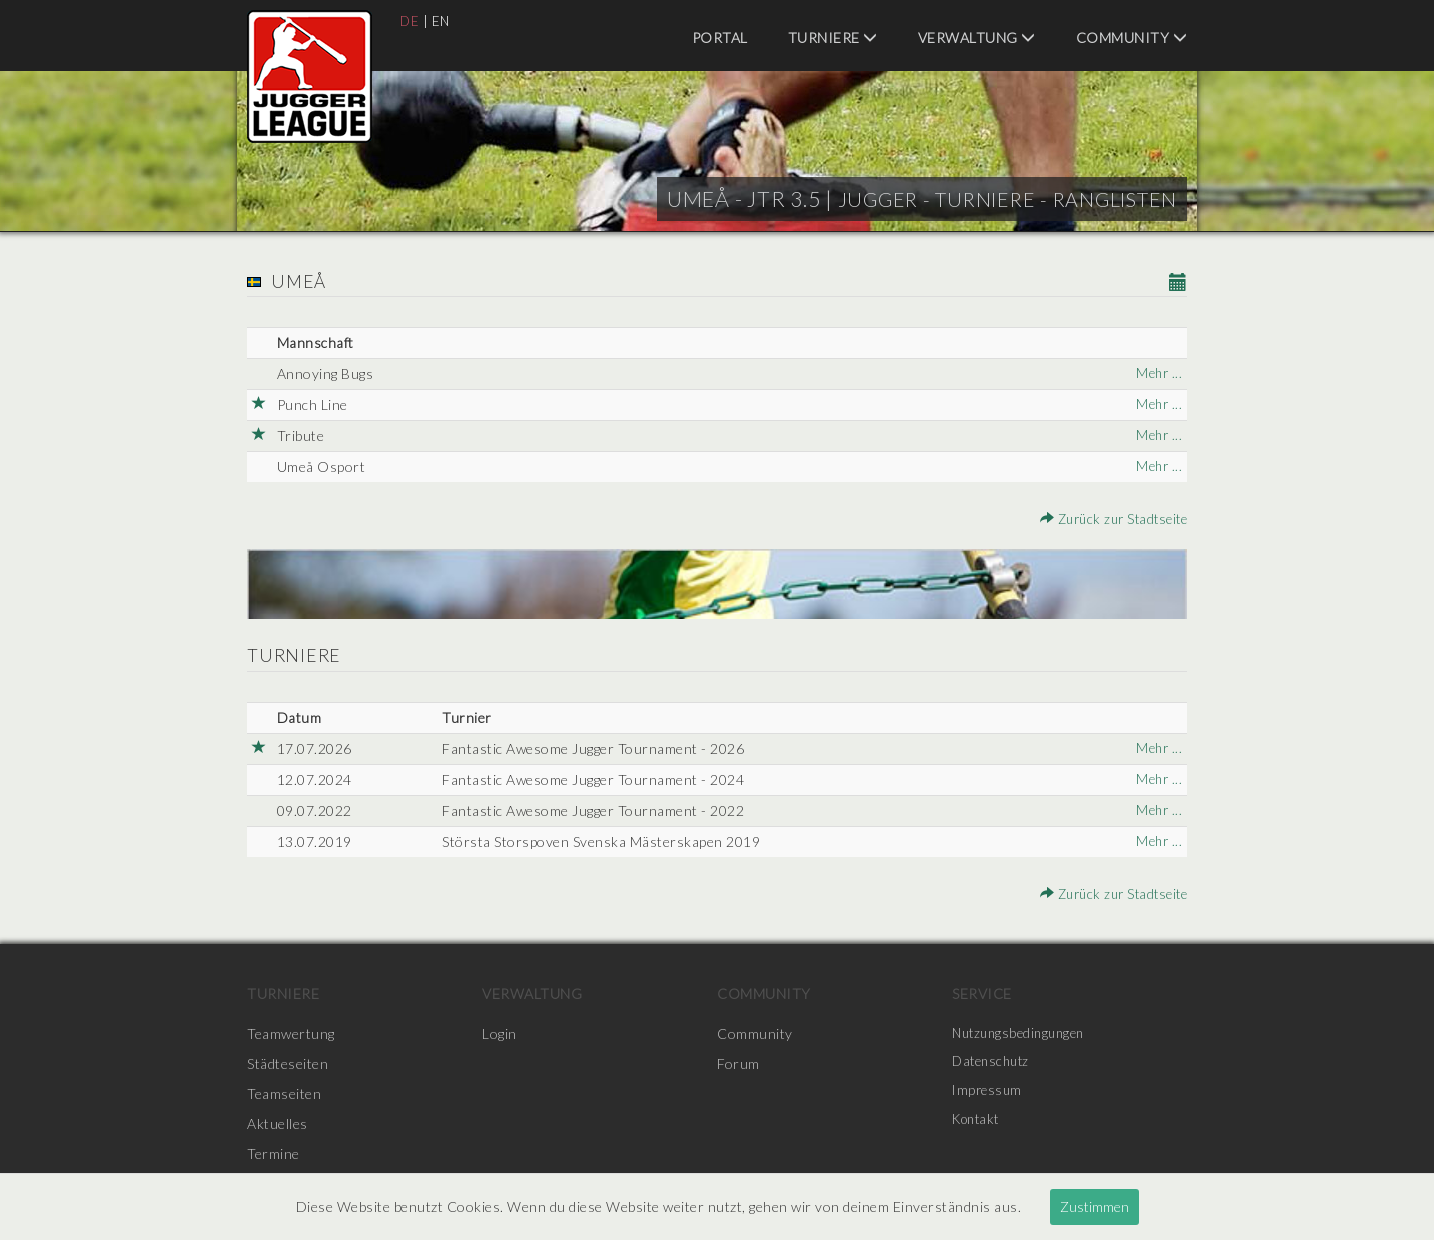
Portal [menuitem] (720, 37)
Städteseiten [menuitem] (287, 1063)
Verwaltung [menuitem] (977, 37)
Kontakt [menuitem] (979, 1123)
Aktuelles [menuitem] (277, 1123)
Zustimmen (1094, 1206)
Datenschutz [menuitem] (994, 1063)
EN (442, 20)
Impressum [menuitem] (989, 1093)
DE (410, 20)
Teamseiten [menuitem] (284, 1093)
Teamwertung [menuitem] (291, 1033)
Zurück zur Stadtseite (1108, 518)
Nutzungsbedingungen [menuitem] (1023, 1033)
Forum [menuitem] (738, 1063)
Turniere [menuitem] (833, 37)
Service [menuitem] (982, 993)
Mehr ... (1157, 373)
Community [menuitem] (1132, 37)
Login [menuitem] (499, 1033)
